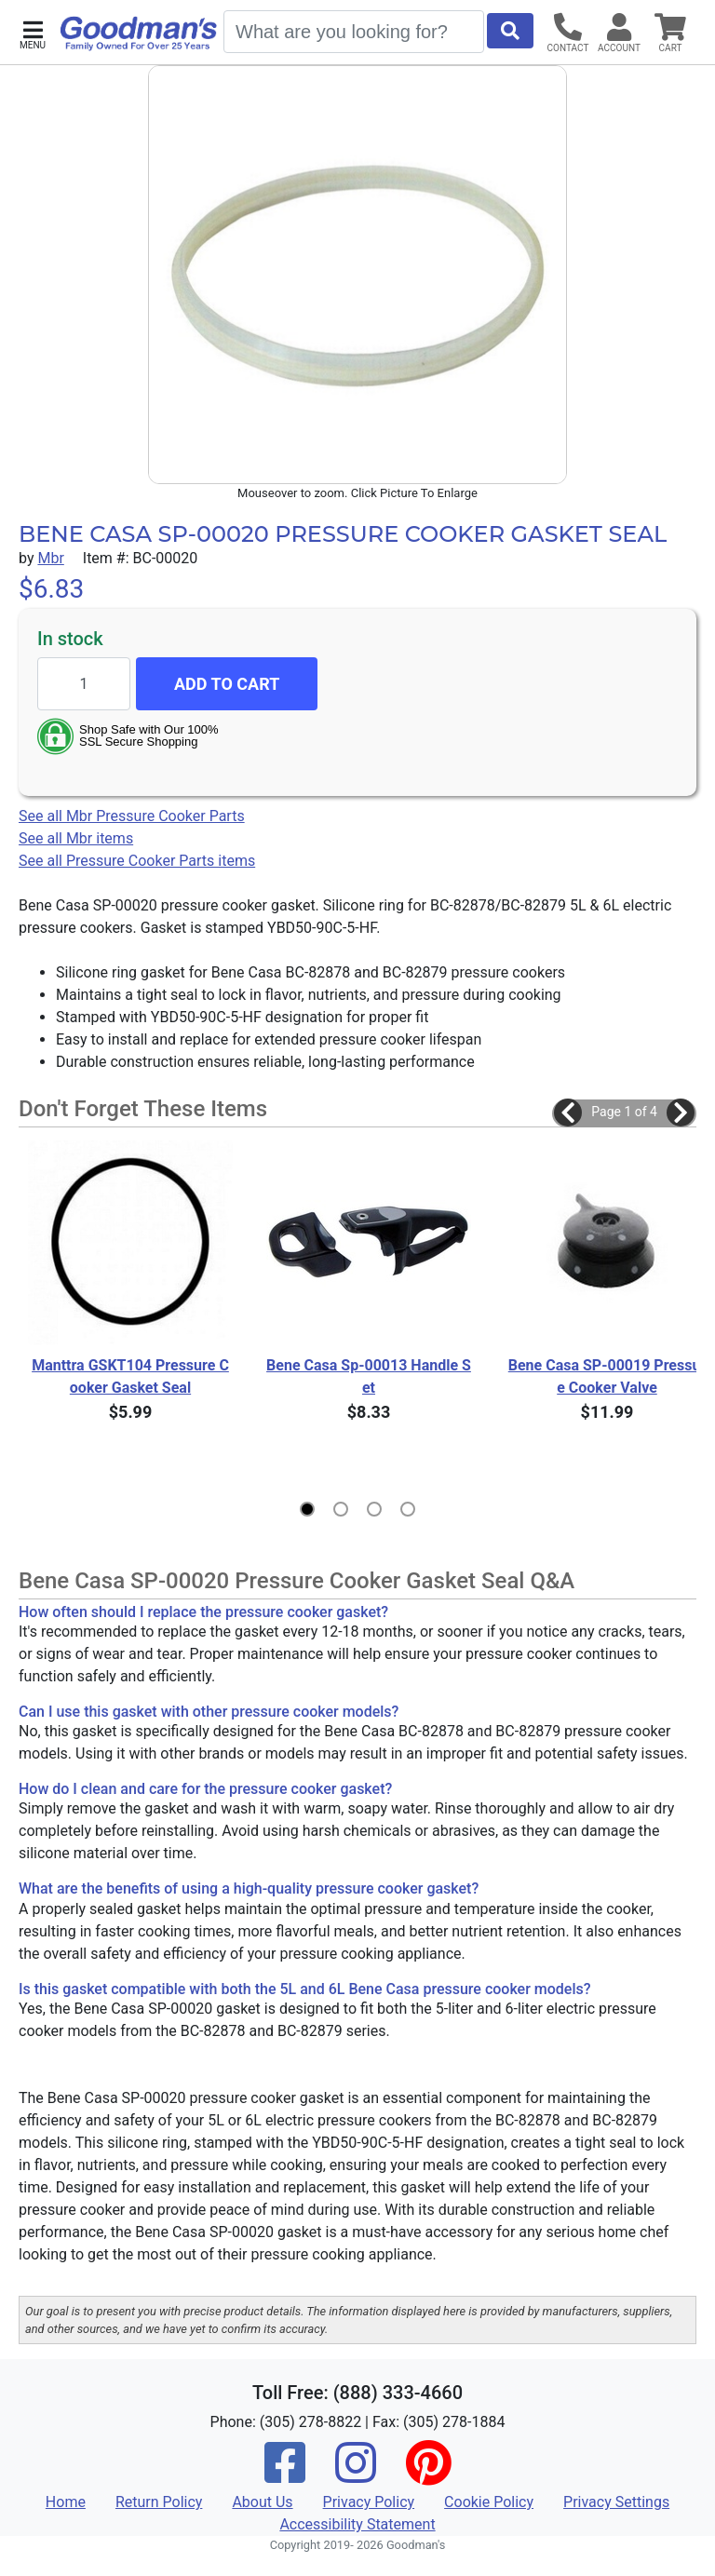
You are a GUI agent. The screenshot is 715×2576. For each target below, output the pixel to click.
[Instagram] (356, 2475)
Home (66, 2502)
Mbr (50, 558)
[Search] (353, 31)
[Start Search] (510, 30)
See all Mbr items (76, 838)
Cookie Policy (488, 2502)
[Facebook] (285, 2475)
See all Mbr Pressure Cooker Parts (132, 816)
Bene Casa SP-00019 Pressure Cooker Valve (607, 1376)
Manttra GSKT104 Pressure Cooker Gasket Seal (130, 1376)
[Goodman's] (139, 33)
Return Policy (158, 2502)
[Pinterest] (428, 2475)
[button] (32, 33)
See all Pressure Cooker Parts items (137, 861)
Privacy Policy (369, 2502)
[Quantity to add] (83, 683)
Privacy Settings (616, 2502)
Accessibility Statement (357, 2524)
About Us (262, 2502)
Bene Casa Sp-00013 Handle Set (368, 1376)
